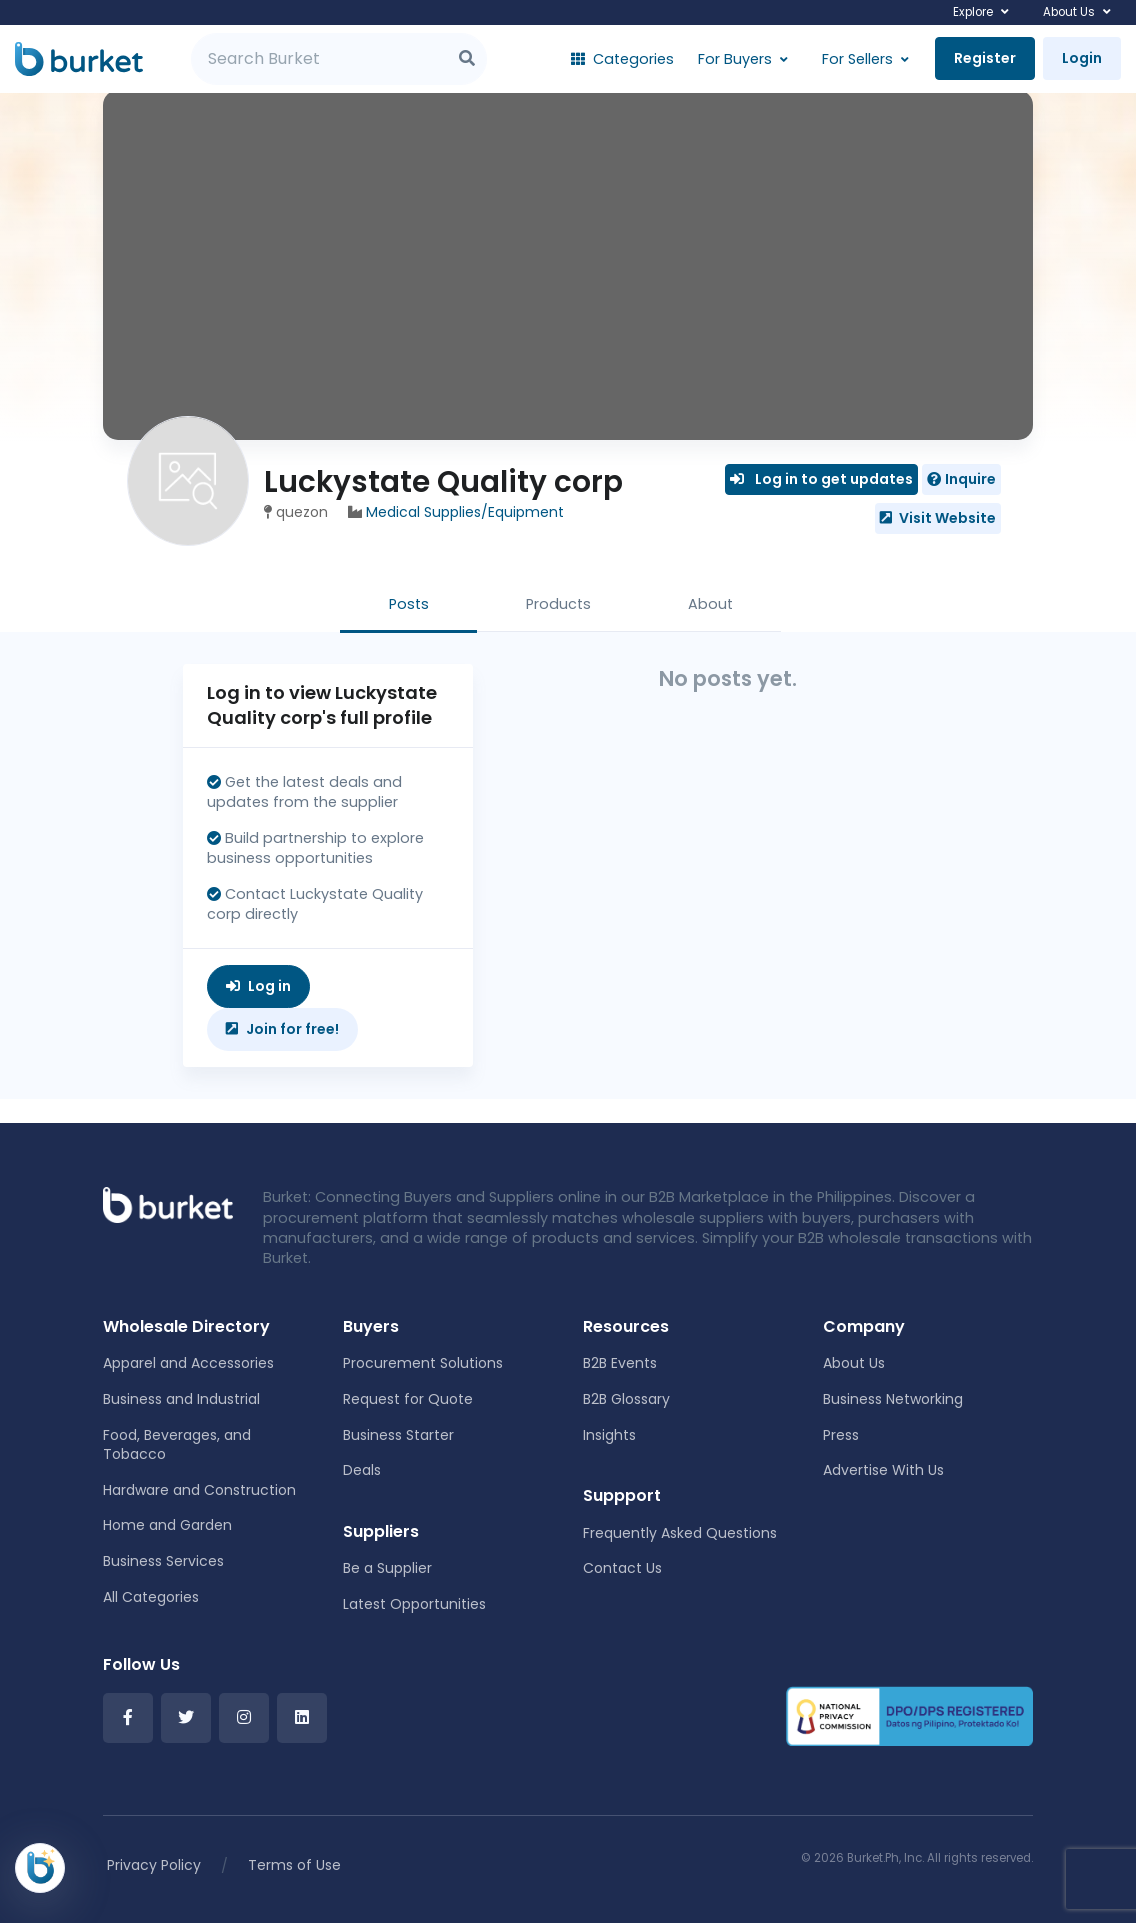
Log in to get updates (821, 479)
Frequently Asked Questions (680, 1533)
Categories (622, 59)
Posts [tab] (409, 604)
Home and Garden (167, 1525)
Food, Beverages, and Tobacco (177, 1445)
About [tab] (710, 604)
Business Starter (398, 1435)
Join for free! (282, 1029)
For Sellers (857, 59)
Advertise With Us (883, 1470)
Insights (609, 1435)
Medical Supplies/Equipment (465, 512)
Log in (258, 986)
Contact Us (622, 1568)
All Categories (151, 1597)
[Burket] (79, 59)
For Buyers (735, 59)
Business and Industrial (181, 1399)
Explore (973, 12)
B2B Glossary (626, 1399)
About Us (1069, 12)
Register (985, 58)
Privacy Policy (154, 1865)
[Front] (168, 1204)
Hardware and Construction (199, 1490)
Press (841, 1435)
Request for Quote (408, 1399)
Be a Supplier (387, 1568)
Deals (362, 1470)
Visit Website (938, 518)
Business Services (163, 1561)
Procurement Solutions (423, 1363)
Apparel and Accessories (188, 1363)
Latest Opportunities (414, 1604)
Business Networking (893, 1399)
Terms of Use (294, 1865)
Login (1082, 58)
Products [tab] (558, 604)
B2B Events (620, 1363)
